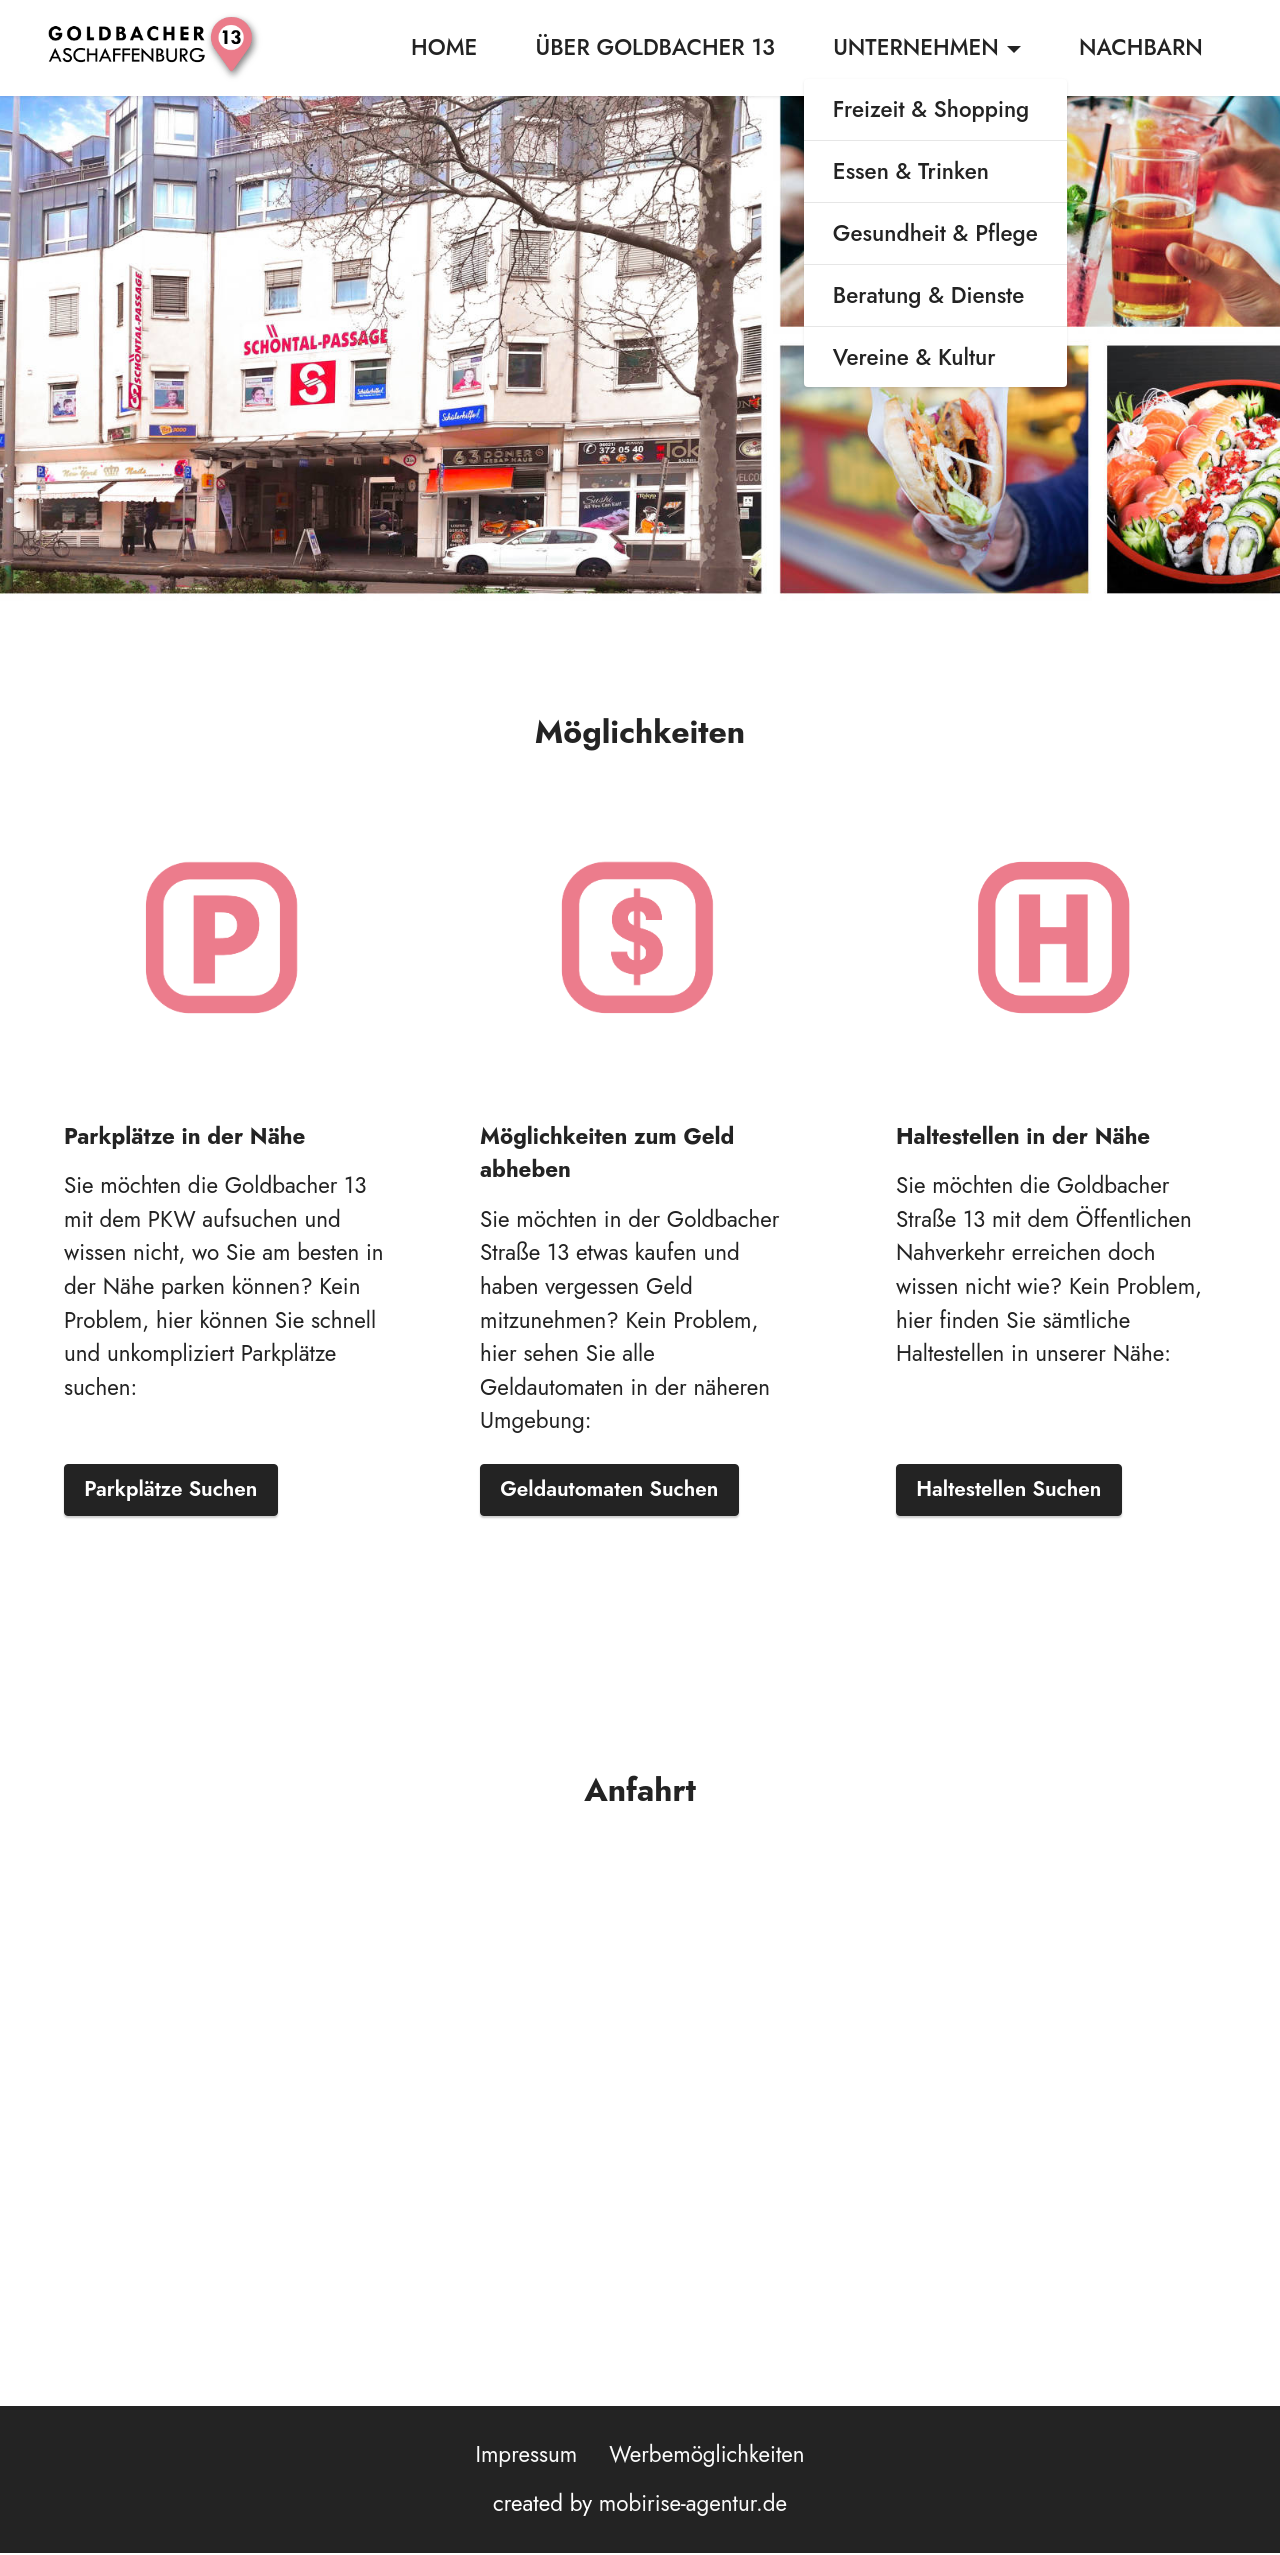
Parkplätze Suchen (177, 1490)
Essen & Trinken (911, 173)
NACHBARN (1141, 48)
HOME (444, 48)
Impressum (526, 2456)
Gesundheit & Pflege (935, 235)
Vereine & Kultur (914, 358)
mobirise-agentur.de (693, 2506)
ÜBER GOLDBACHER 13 (655, 48)
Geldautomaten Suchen (618, 1490)
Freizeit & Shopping (931, 111)
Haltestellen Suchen (1016, 1490)
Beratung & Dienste (928, 296)
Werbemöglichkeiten (706, 2456)
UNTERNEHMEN (916, 48)
